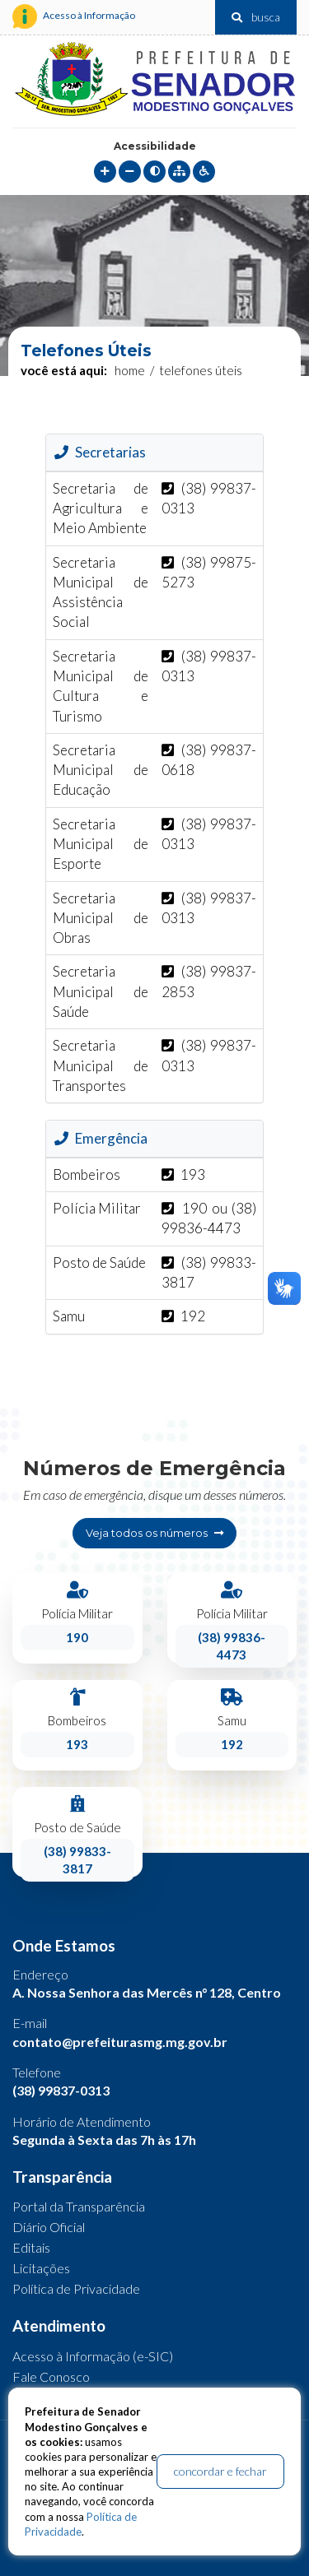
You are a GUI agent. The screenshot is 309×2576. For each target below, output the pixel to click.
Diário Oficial (48, 2227)
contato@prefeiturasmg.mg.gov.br (119, 2041)
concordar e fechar (220, 2471)
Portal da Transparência (78, 2206)
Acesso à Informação (73, 16)
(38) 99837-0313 (61, 2090)
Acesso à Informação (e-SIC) (92, 2356)
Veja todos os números (154, 1532)
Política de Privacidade (76, 2288)
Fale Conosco (51, 2376)
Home (130, 370)
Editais (31, 2247)
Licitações (41, 2268)
